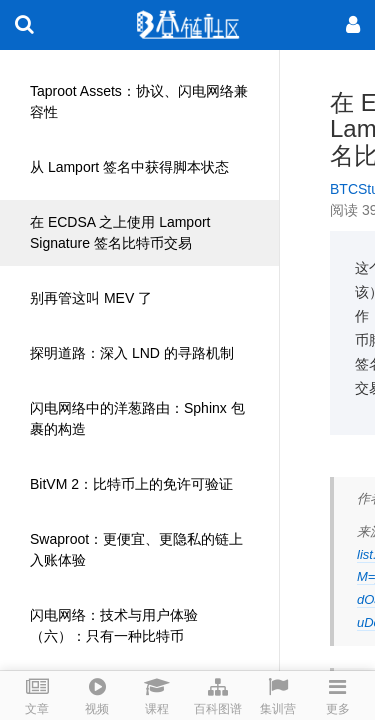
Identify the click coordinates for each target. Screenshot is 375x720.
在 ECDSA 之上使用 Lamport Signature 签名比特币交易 (120, 232)
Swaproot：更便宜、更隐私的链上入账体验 (136, 549)
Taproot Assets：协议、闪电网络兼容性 (139, 101)
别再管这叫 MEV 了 (91, 298)
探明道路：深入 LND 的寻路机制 (132, 353)
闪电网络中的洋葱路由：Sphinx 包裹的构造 (137, 418)
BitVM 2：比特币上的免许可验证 (131, 484)
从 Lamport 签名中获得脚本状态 (129, 167)
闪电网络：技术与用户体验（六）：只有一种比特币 (114, 625)
